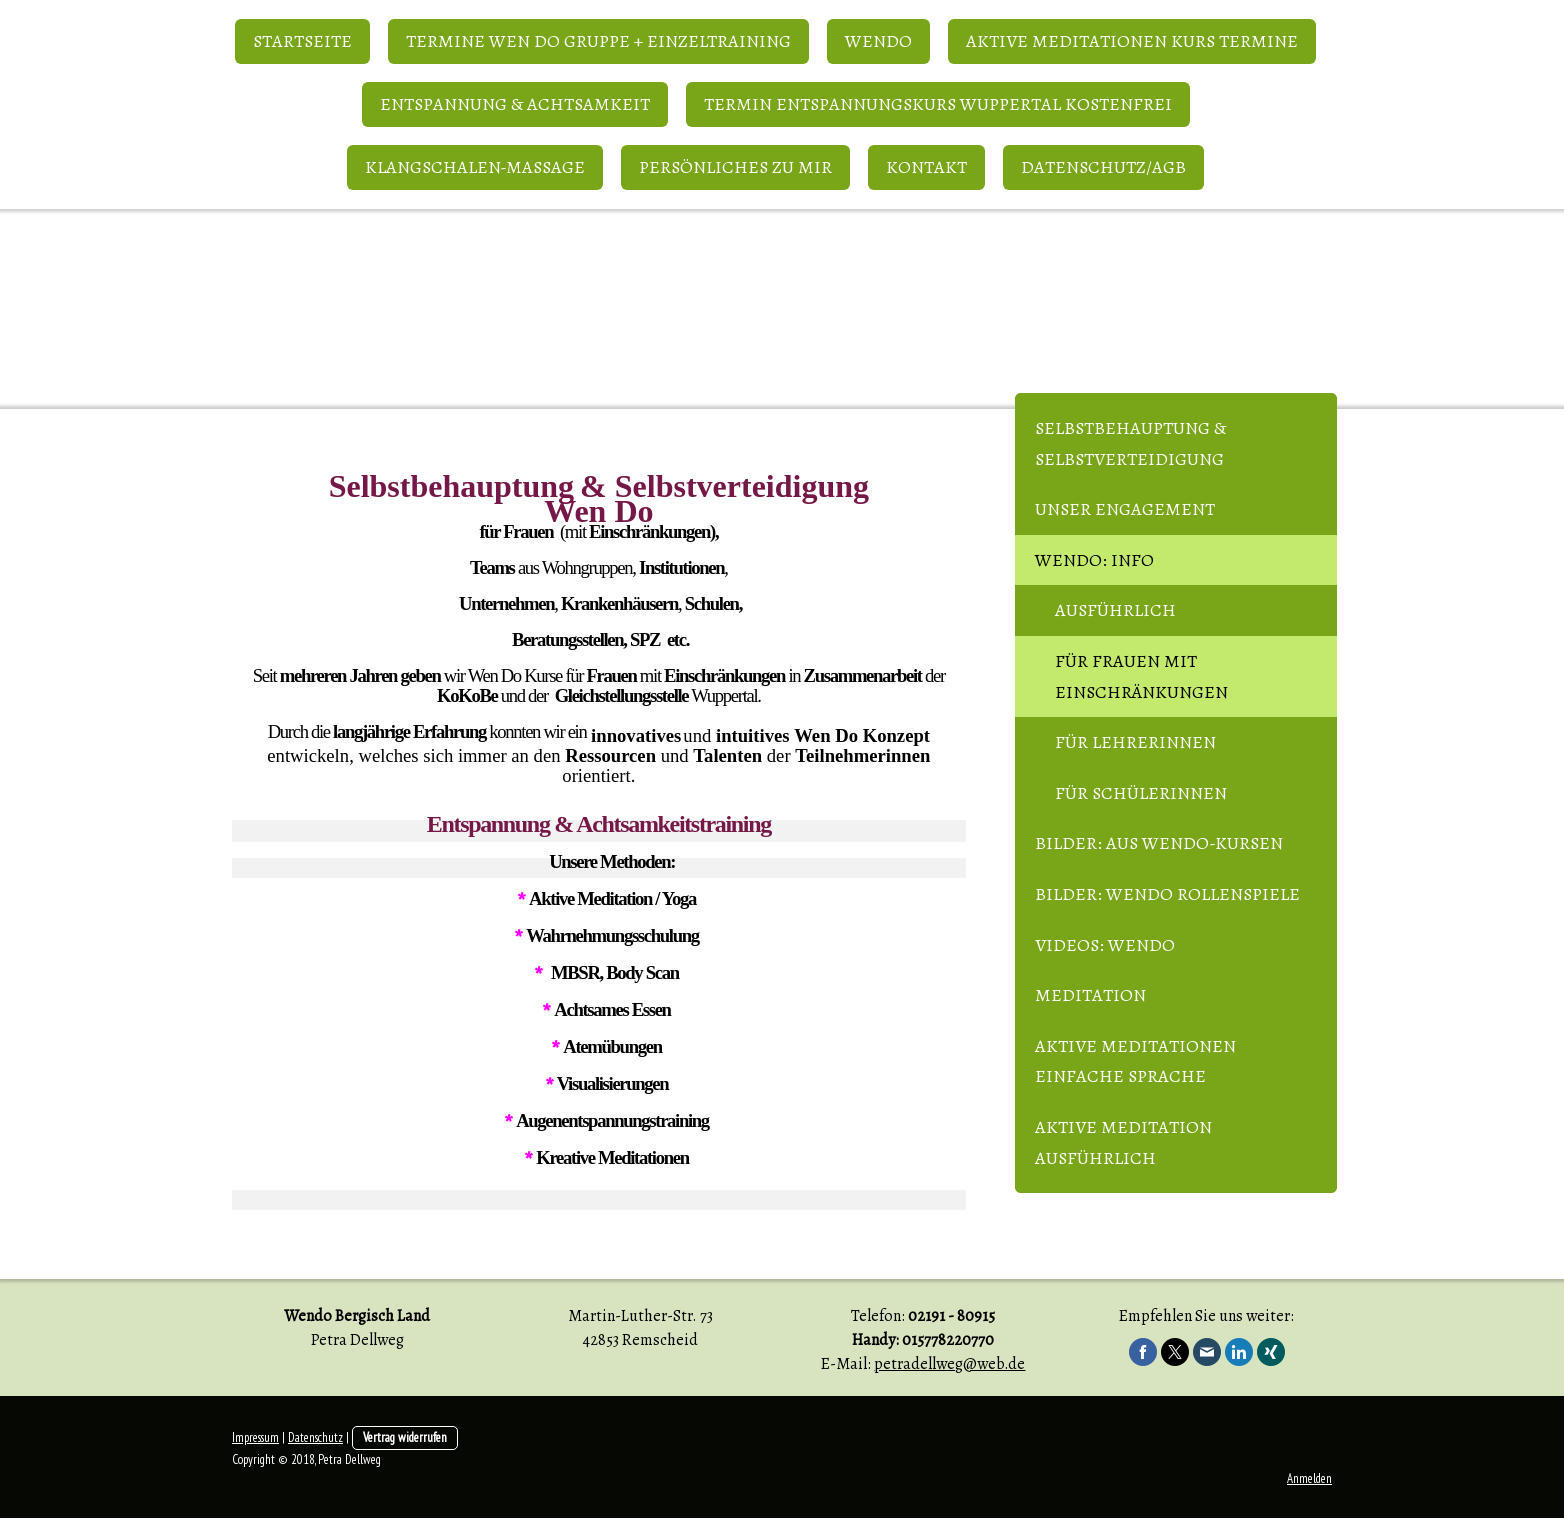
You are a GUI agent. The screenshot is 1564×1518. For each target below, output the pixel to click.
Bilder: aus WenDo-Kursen (1159, 843)
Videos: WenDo (1105, 945)
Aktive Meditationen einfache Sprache (1135, 1061)
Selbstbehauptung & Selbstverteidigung (1130, 443)
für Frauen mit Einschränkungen (1141, 676)
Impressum (255, 1437)
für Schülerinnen (1141, 793)
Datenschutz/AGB (1103, 167)
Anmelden (1309, 1478)
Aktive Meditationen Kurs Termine (1132, 41)
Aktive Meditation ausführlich (1123, 1142)
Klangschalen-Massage (475, 167)
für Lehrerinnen (1135, 742)
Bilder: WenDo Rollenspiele (1167, 894)
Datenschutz (315, 1437)
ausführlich (1115, 610)
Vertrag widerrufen (405, 1437)
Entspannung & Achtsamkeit (515, 104)
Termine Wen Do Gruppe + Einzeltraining (598, 41)
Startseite (302, 41)
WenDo (878, 41)
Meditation (1090, 995)
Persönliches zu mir (735, 167)
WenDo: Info (1094, 560)
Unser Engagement (1125, 509)
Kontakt (926, 167)
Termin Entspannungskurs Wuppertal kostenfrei (938, 104)
